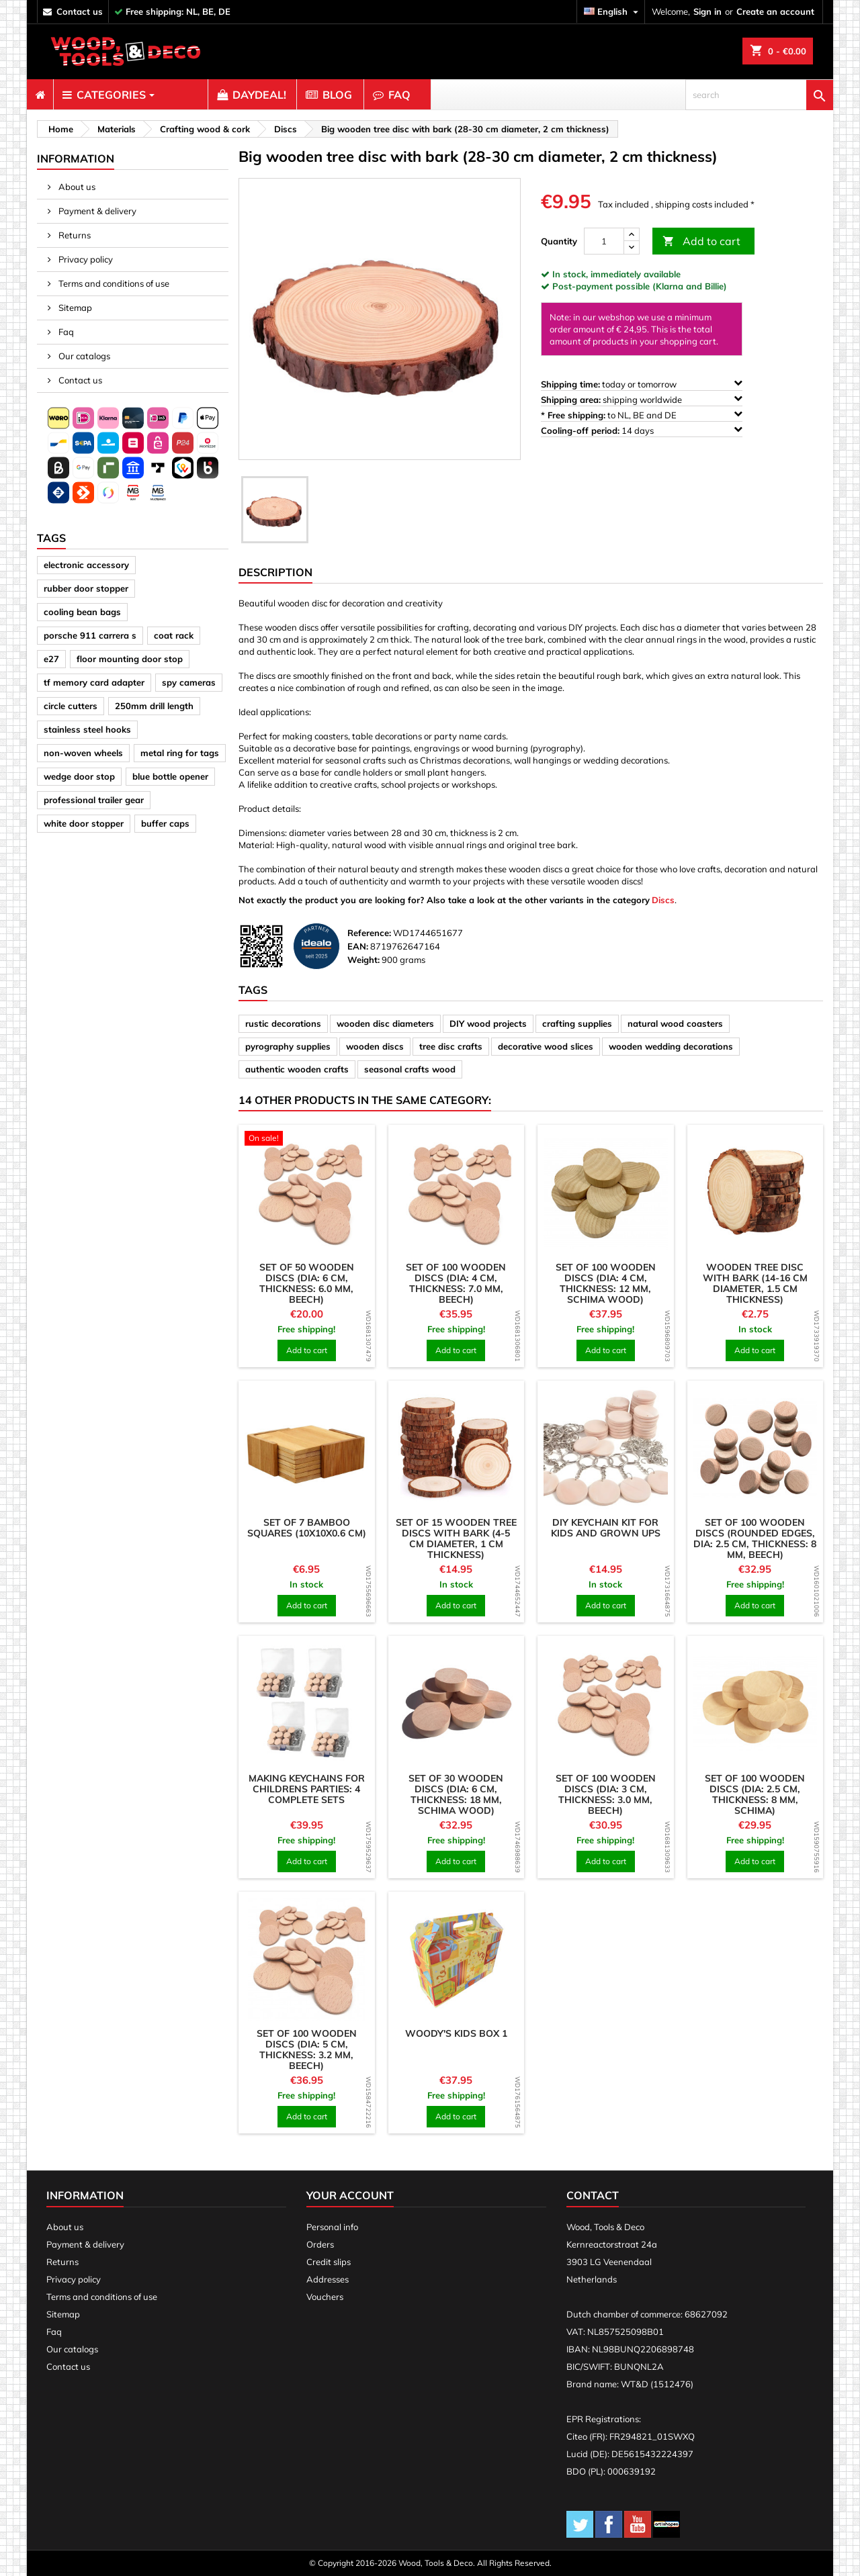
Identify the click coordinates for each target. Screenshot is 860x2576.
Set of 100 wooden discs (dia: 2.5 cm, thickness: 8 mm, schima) (755, 1794)
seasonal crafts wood (410, 1069)
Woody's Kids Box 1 (456, 2033)
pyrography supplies (288, 1046)
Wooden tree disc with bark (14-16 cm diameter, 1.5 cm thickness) (755, 1283)
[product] (307, 1139)
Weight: (363, 959)
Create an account (775, 11)
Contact (592, 2195)
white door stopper (84, 823)
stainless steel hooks (87, 729)
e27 (51, 658)
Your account (350, 2195)
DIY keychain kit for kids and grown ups (605, 1527)
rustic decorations (283, 1023)
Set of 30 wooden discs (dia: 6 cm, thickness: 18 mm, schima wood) (455, 1794)
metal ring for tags (179, 752)
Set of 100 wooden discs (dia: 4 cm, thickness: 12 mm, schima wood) (606, 1283)
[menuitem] (40, 94)
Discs (663, 899)
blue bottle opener (170, 776)
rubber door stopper (86, 588)
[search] (759, 94)
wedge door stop (79, 776)
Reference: (369, 932)
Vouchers (324, 2296)
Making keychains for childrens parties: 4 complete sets (307, 1789)
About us (75, 186)
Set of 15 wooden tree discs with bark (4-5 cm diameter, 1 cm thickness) (456, 1538)
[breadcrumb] (59, 129)
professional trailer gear (94, 799)
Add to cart (701, 241)
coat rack (174, 635)
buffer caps (165, 823)
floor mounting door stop (130, 658)
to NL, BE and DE (641, 414)
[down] (632, 247)
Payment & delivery (96, 210)
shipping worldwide (641, 399)
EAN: (357, 946)
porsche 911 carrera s (90, 635)
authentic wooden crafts (297, 1069)
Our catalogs (83, 356)
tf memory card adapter (94, 682)
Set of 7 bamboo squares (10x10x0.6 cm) (306, 1527)
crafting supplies (577, 1023)
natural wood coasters (675, 1023)
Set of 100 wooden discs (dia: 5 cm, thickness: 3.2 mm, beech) (307, 2049)
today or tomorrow (641, 383)
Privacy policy (84, 259)
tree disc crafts (450, 1046)
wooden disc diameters (385, 1023)
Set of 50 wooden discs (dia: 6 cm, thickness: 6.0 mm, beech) (306, 1283)
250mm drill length (154, 705)
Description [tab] (275, 572)
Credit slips (328, 2261)
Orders (320, 2244)
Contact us (79, 380)
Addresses (327, 2279)
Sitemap (74, 307)
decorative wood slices (545, 1046)
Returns (73, 235)
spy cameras (189, 682)
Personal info (332, 2226)
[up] (632, 235)
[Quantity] (604, 241)
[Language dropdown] (613, 12)
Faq (65, 331)
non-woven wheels (83, 752)
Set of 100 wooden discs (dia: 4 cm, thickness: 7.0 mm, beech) (456, 1283)
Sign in (707, 11)
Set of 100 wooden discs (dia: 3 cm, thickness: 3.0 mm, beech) (606, 1794)
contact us (79, 11)
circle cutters (70, 705)
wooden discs (375, 1046)
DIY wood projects (488, 1023)
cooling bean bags (82, 611)
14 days (641, 430)
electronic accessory (86, 564)
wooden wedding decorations (671, 1046)
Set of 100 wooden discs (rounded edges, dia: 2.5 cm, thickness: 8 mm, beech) (754, 1538)
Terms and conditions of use (112, 283)
